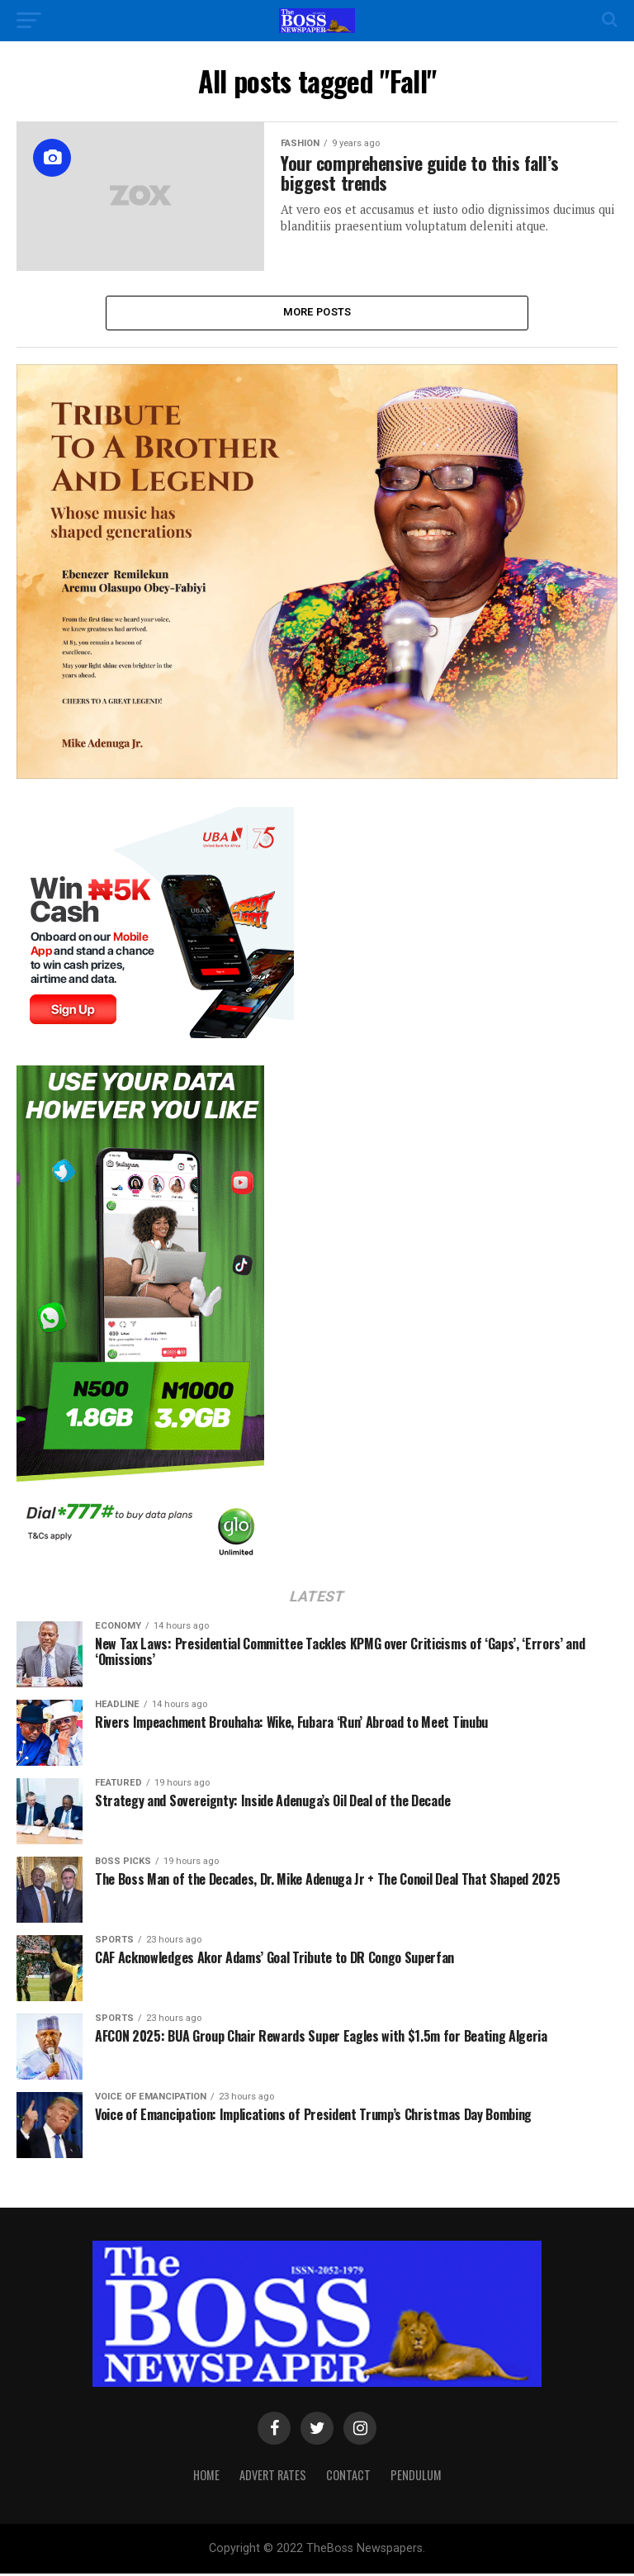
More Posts (317, 313)
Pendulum (416, 2477)
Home (206, 2477)
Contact (348, 2477)
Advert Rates (272, 2477)
